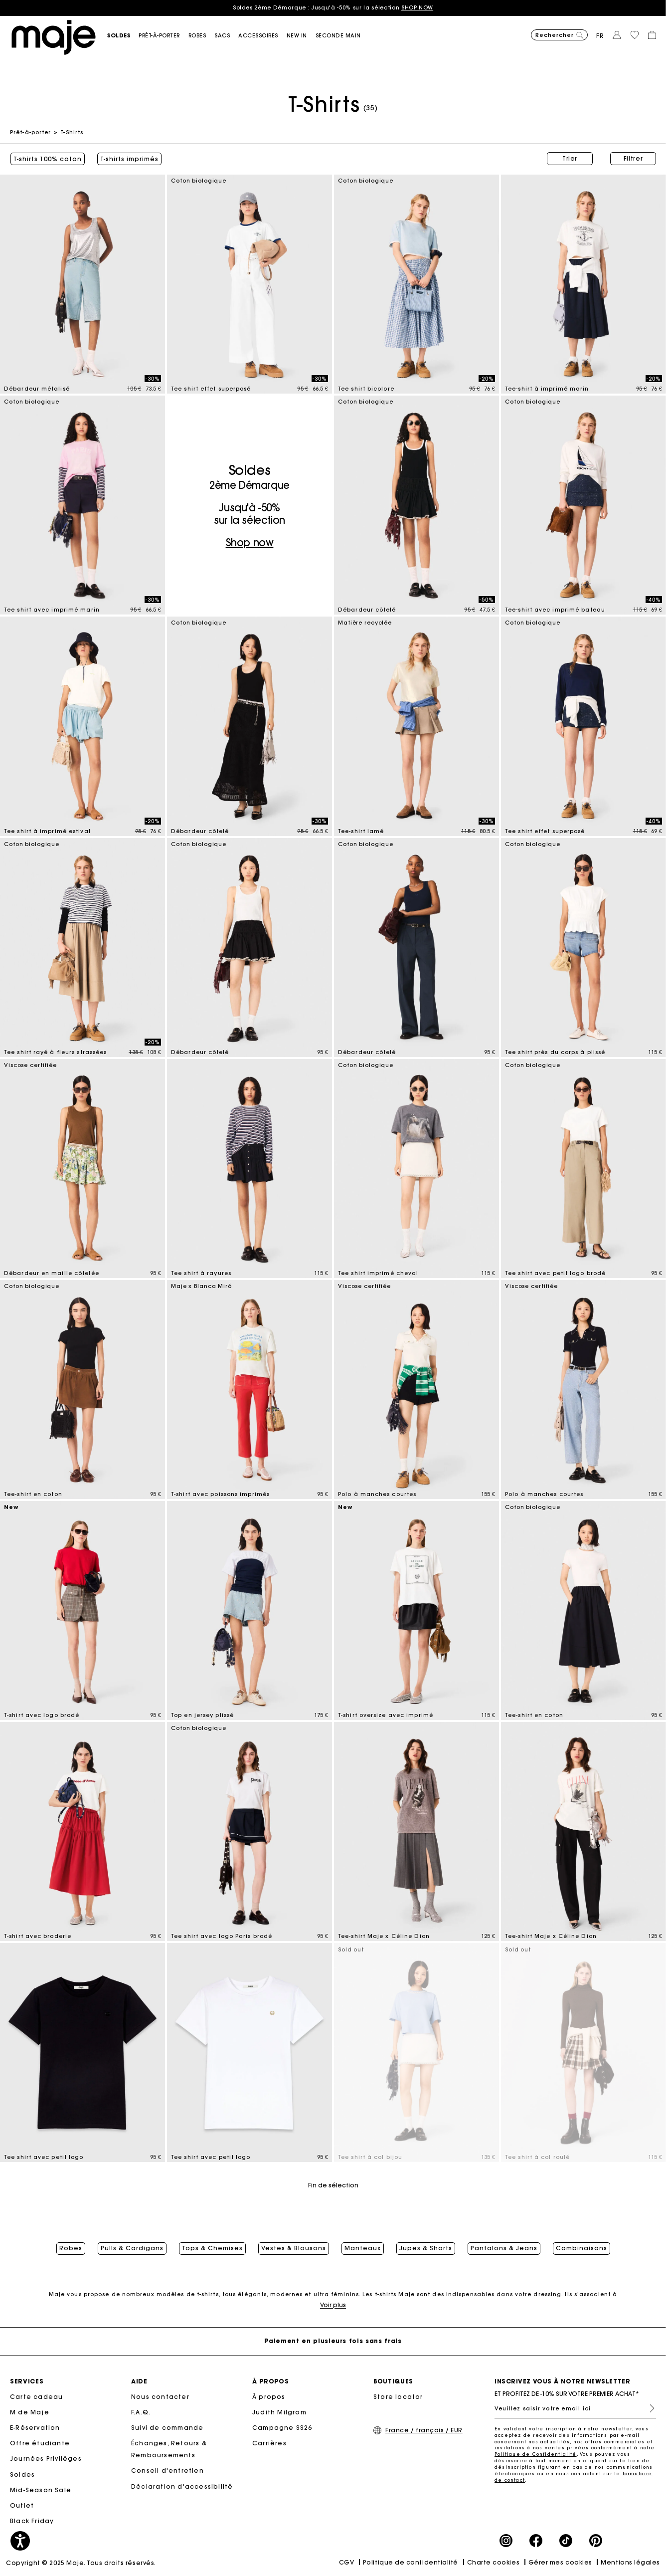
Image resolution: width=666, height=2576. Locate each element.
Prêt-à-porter (30, 132)
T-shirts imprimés (129, 159)
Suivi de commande (167, 2428)
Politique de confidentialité (410, 2563)
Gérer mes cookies (560, 2563)
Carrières (269, 2443)
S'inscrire (648, 2409)
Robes (70, 2248)
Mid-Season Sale (40, 2490)
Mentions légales (630, 2563)
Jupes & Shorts (425, 2248)
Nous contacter (160, 2397)
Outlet (22, 2506)
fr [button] (600, 35)
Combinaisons (581, 2248)
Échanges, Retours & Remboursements (169, 2449)
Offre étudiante (40, 2443)
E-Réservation (35, 2428)
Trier (569, 158)
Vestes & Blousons (293, 2248)
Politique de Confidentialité (536, 2455)
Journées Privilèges (46, 2459)
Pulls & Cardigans (132, 2248)
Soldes (22, 2475)
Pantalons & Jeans (504, 2248)
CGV (346, 2563)
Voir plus (333, 2305)
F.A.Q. (141, 2412)
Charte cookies (493, 2563)
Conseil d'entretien (167, 2471)
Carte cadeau (36, 2397)
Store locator (398, 2397)
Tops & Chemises (212, 2248)
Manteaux (362, 2248)
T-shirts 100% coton (47, 159)
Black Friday (32, 2521)
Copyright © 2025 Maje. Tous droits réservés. (81, 2563)
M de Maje (29, 2412)
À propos (269, 2397)
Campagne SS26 (282, 2428)
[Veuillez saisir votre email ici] (575, 2409)
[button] (123, 35)
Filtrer (633, 158)
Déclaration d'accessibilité (182, 2487)
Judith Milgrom (279, 2412)
